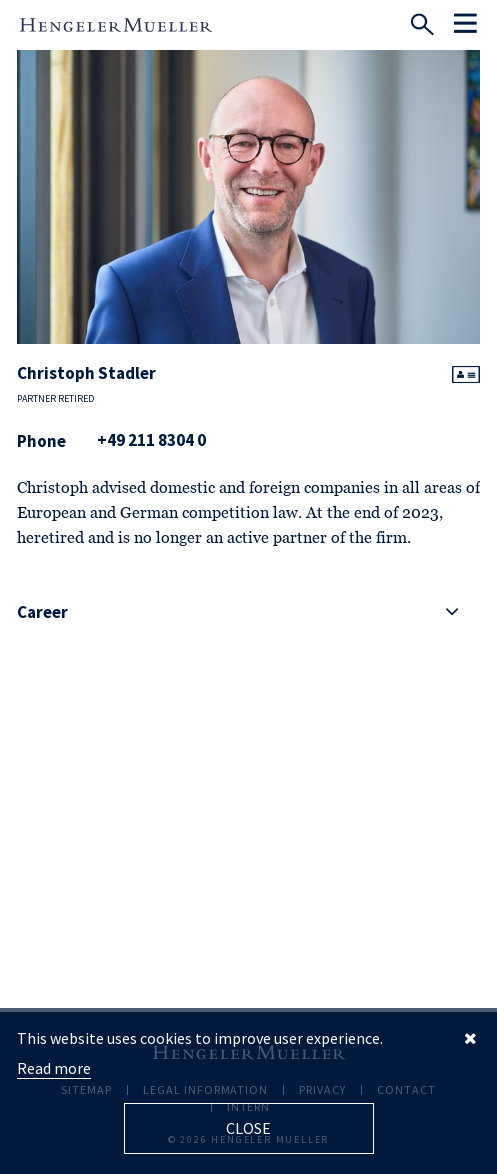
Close (248, 1128)
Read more (54, 1068)
